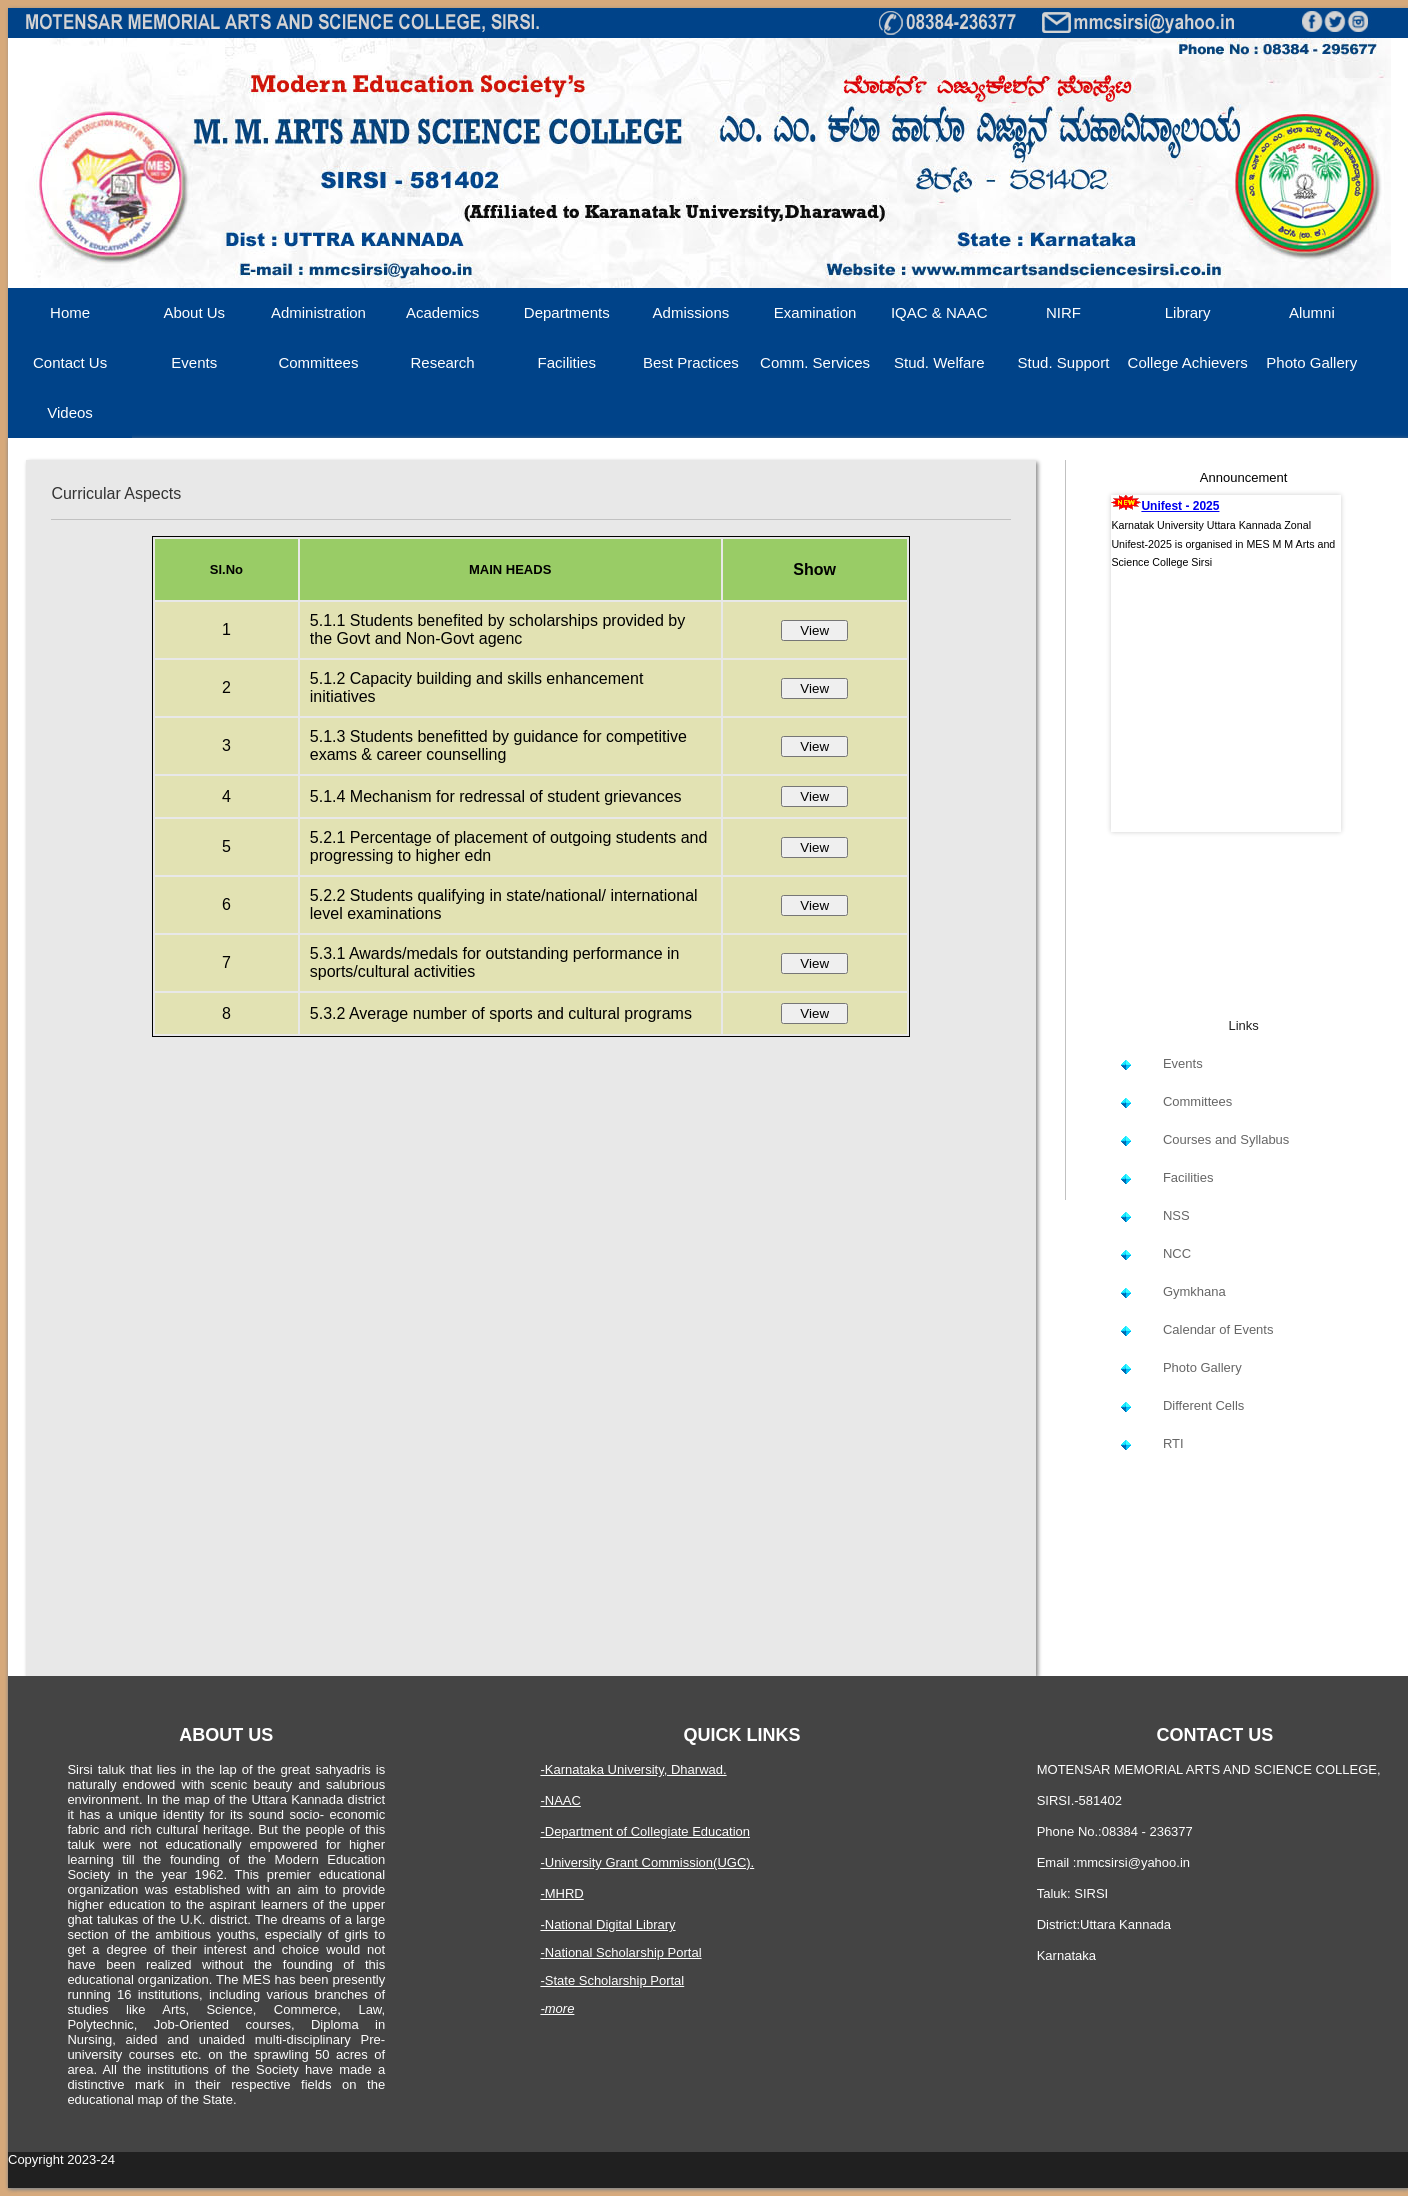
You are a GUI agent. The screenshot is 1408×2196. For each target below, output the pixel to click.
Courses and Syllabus (1226, 1139)
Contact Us (70, 362)
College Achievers (1188, 362)
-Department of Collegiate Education (645, 1831)
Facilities (567, 362)
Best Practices (691, 362)
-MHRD (561, 1893)
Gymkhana (1194, 1291)
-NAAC (560, 1800)
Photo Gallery (1311, 362)
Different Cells (1203, 1405)
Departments (567, 312)
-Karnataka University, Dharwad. (633, 1769)
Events (194, 362)
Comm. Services (815, 362)
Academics (442, 312)
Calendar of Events (1218, 1329)
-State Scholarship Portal (612, 1980)
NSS (1176, 1215)
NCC (1177, 1253)
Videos (70, 412)
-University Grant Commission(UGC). (647, 1862)
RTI (1173, 1443)
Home (70, 312)
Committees (318, 362)
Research (443, 362)
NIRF (1063, 312)
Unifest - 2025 (1180, 506)
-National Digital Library (607, 1924)
